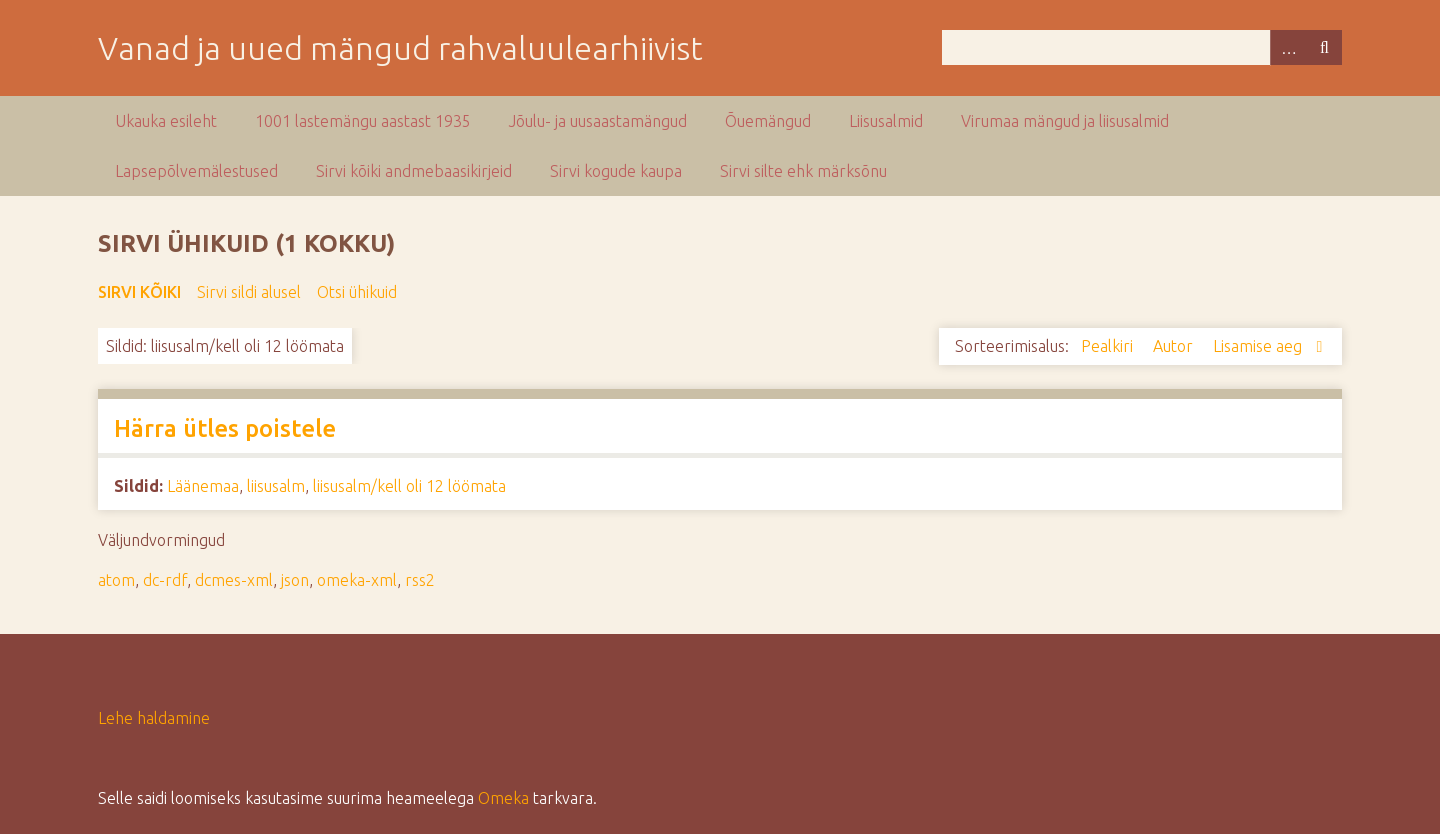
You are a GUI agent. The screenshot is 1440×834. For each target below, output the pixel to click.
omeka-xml (357, 580)
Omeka (503, 798)
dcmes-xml (234, 580)
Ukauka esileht (166, 121)
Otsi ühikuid (357, 292)
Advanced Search (1288, 47)
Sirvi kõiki (139, 292)
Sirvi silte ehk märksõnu (803, 171)
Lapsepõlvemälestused (196, 171)
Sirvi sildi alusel (249, 292)
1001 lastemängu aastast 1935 (363, 121)
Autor (1175, 346)
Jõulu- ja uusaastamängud (598, 121)
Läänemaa (203, 486)
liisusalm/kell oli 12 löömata (409, 486)
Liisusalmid (886, 121)
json (295, 580)
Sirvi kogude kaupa (616, 171)
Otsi (1324, 47)
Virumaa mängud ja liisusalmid (1065, 121)
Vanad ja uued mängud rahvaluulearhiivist (400, 48)
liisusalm (276, 486)
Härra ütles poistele (225, 428)
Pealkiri (1109, 346)
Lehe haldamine (154, 718)
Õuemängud (768, 121)
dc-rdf (165, 580)
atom (116, 580)
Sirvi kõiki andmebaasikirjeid (414, 171)
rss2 (420, 580)
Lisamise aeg (1259, 346)
